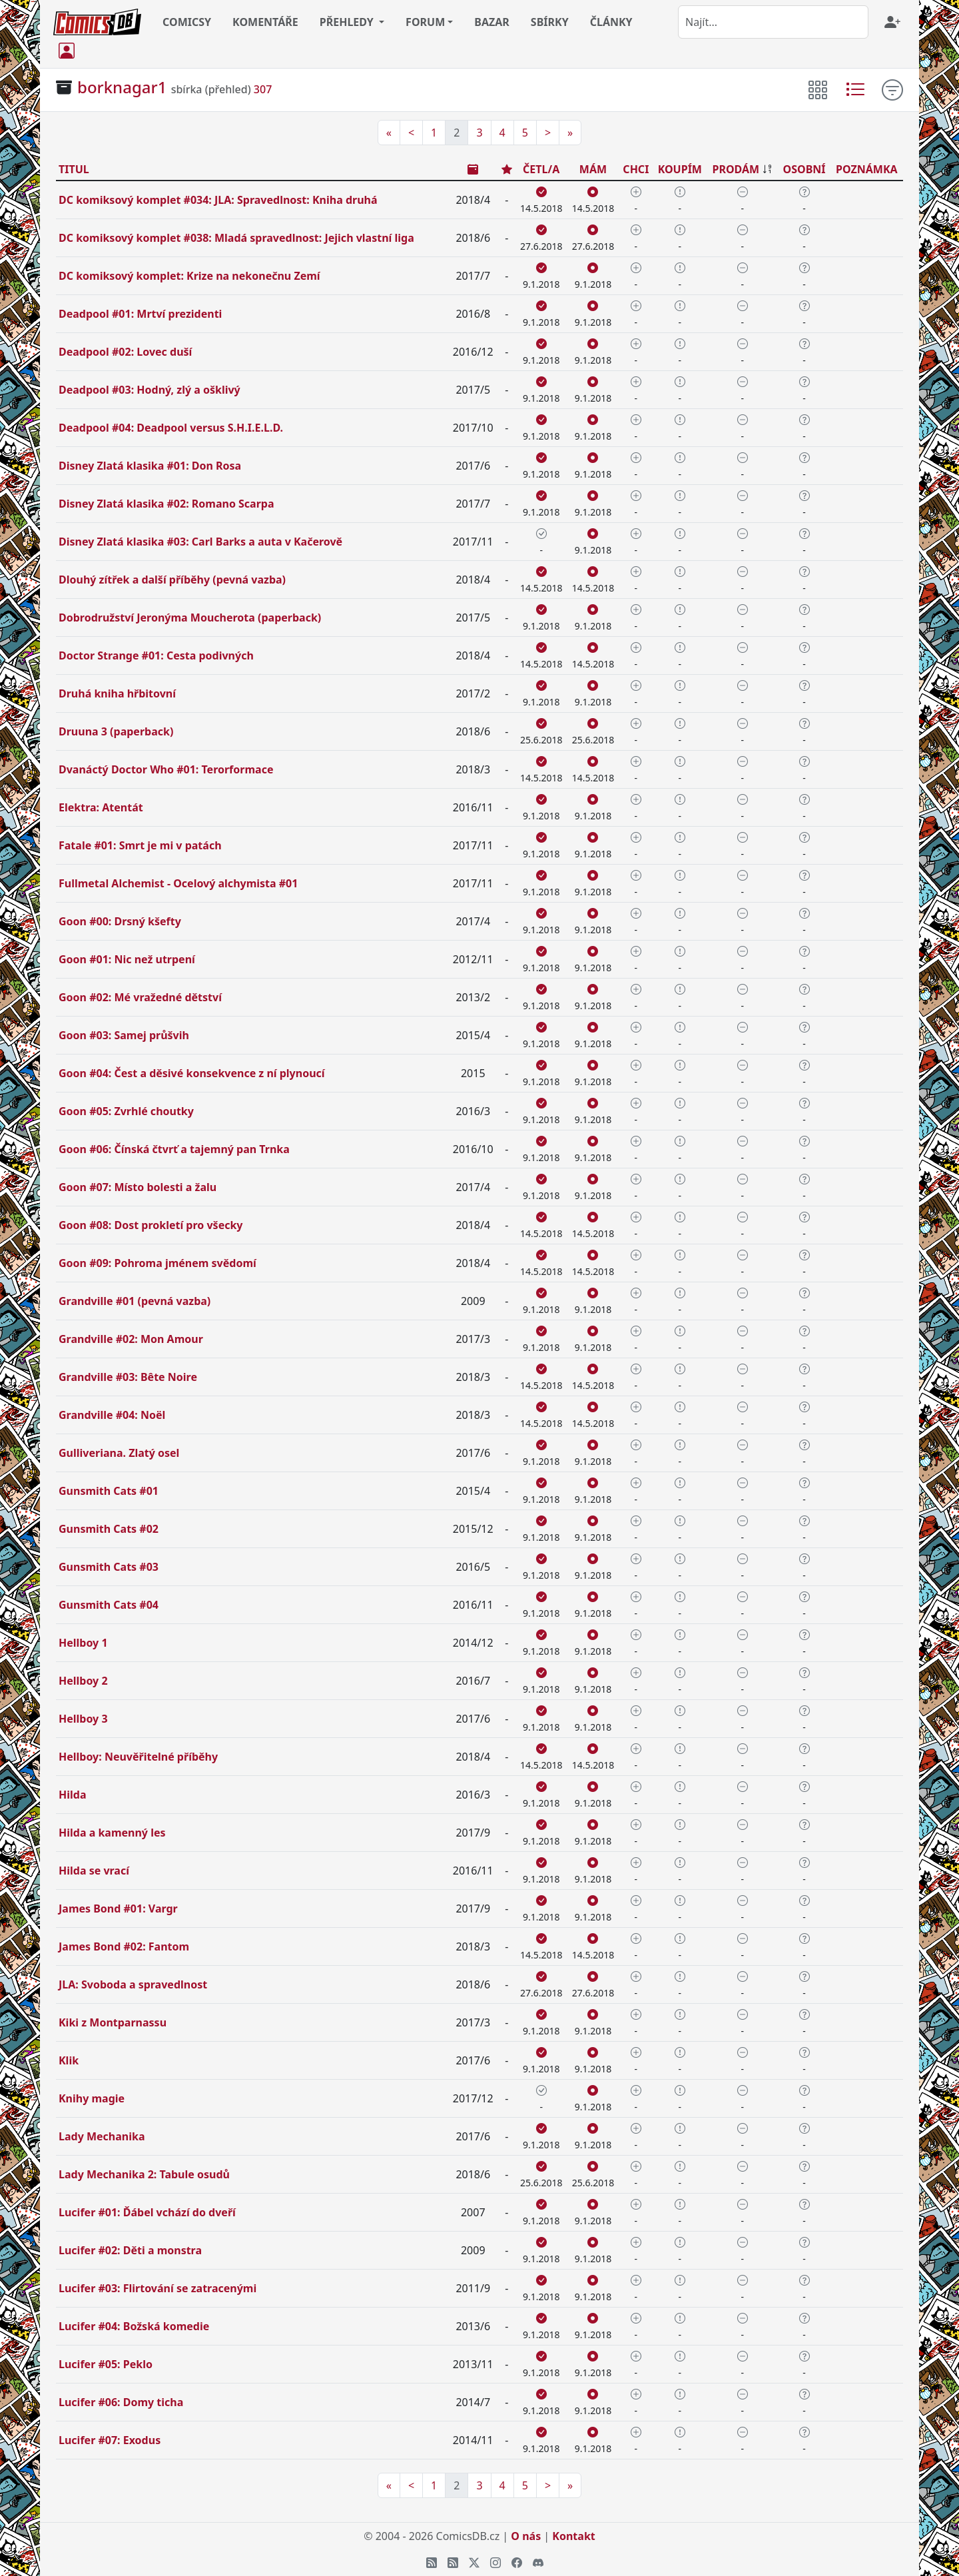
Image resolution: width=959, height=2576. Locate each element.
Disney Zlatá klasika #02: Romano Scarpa (166, 503)
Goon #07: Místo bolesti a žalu (137, 1187)
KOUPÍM (680, 169)
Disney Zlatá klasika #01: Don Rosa (150, 465)
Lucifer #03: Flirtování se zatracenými (157, 2288)
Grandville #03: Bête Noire (128, 1377)
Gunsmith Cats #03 (109, 1566)
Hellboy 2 (83, 1680)
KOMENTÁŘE (265, 22)
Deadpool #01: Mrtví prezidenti (140, 313)
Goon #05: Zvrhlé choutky (126, 1111)
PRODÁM (735, 169)
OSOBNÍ (804, 169)
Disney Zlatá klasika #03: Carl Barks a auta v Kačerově (200, 541)
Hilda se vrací (94, 1870)
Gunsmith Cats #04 (109, 1604)
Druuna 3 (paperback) (116, 731)
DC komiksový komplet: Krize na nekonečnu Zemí (189, 275)
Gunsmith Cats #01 (109, 1491)
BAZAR (491, 22)
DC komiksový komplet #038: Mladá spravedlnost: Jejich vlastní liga (236, 237)
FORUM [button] (425, 22)
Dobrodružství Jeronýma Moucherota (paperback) (190, 617)
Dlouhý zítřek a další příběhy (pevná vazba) (172, 579)
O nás (526, 2536)
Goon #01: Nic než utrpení (127, 959)
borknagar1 (121, 87)
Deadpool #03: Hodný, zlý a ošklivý (149, 389)
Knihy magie (92, 2098)
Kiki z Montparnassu (112, 2022)
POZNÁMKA (867, 169)
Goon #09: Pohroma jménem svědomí (157, 1263)
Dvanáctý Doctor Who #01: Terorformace (166, 769)
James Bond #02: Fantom (124, 1946)
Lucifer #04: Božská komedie (134, 2326)
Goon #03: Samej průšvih (124, 1035)
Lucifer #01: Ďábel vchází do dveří (147, 2212)
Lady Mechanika (102, 2136)
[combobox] (773, 22)
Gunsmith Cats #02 (109, 1528)
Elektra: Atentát (101, 807)
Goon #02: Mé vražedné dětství (140, 997)
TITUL (74, 169)
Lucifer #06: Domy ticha (121, 2402)
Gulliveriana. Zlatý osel (119, 1453)
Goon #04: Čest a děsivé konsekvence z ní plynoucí (192, 1073)
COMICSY (186, 22)
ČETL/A (541, 169)
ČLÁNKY (611, 22)
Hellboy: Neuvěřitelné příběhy (138, 1756)
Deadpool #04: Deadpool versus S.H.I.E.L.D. (171, 427)
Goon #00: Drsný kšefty (120, 921)
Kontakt (573, 2536)
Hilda (73, 1794)
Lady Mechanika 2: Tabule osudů (144, 2174)
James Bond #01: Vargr (118, 1908)
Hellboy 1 (83, 1642)
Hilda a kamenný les (112, 1832)
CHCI (636, 169)
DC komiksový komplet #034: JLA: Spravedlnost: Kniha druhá (218, 200)
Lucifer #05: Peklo (106, 2364)
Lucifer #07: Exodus (109, 2440)
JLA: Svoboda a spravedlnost (133, 1984)
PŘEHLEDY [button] (348, 22)
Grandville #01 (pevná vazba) (134, 1301)
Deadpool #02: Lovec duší (125, 351)
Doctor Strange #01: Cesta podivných (156, 655)
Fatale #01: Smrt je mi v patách (140, 845)
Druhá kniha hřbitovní (117, 693)
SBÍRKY (550, 22)
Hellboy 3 (83, 1718)
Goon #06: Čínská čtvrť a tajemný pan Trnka (174, 1149)
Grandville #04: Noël (112, 1415)
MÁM (593, 169)
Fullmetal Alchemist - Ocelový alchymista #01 (178, 883)
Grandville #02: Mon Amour (131, 1339)
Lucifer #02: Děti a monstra (130, 2250)
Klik (69, 2060)
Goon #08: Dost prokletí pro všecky (151, 1225)
